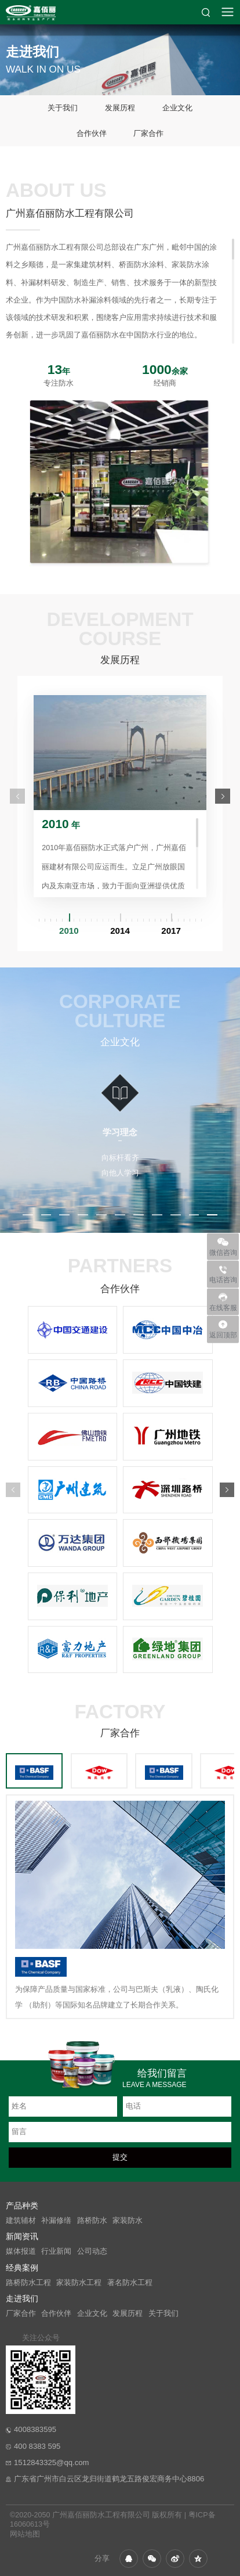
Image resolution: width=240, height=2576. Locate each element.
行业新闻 (56, 2251)
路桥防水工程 (28, 2283)
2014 (120, 930)
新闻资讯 (22, 2236)
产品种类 (22, 2205)
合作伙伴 (92, 133)
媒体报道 (21, 2251)
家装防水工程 (78, 2283)
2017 (171, 930)
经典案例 (22, 2268)
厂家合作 (148, 133)
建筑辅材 (21, 2221)
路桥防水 (92, 2221)
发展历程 (120, 107)
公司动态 (92, 2251)
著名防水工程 (129, 2283)
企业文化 (177, 107)
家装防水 (127, 2221)
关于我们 (63, 107)
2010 (69, 930)
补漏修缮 (56, 2221)
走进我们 (22, 2298)
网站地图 (25, 2534)
